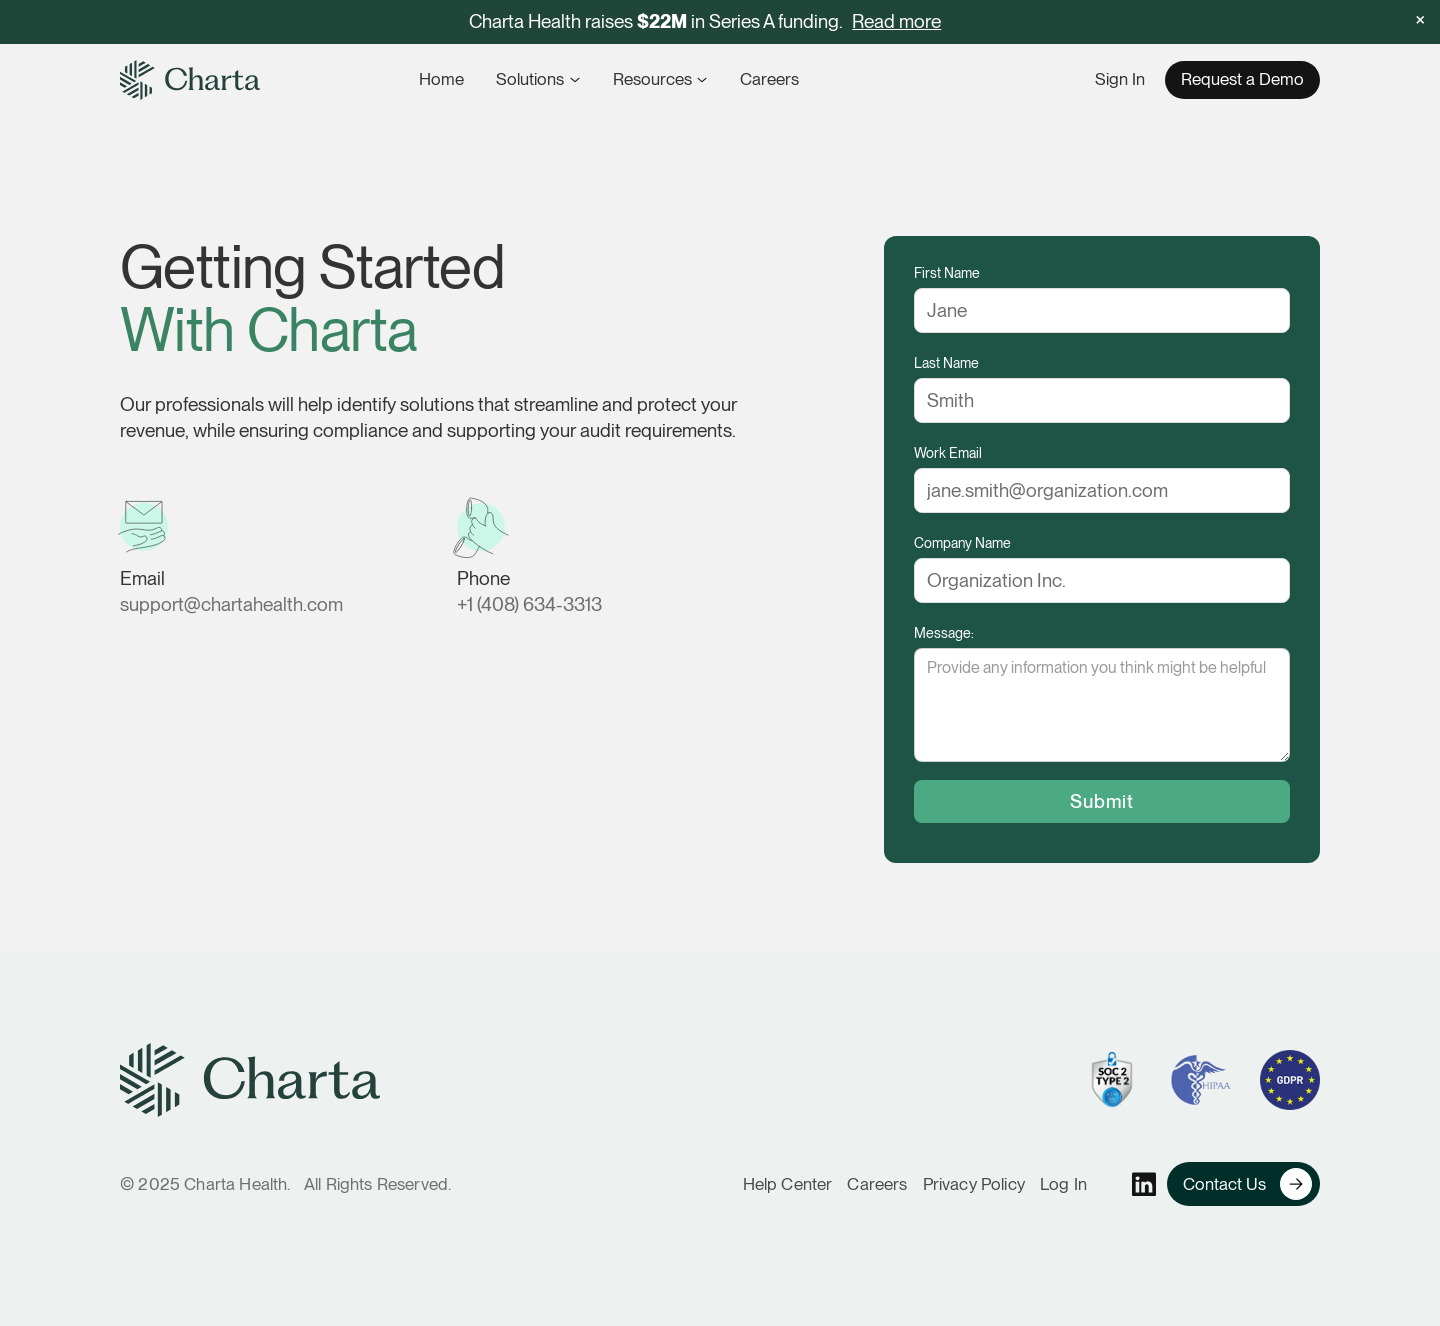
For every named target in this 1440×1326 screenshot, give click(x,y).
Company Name (962, 543)
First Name (947, 273)
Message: (944, 633)
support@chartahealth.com (231, 604)
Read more (896, 21)
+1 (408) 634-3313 (529, 604)
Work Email (948, 453)
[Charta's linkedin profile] (1144, 1184)
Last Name (946, 363)
